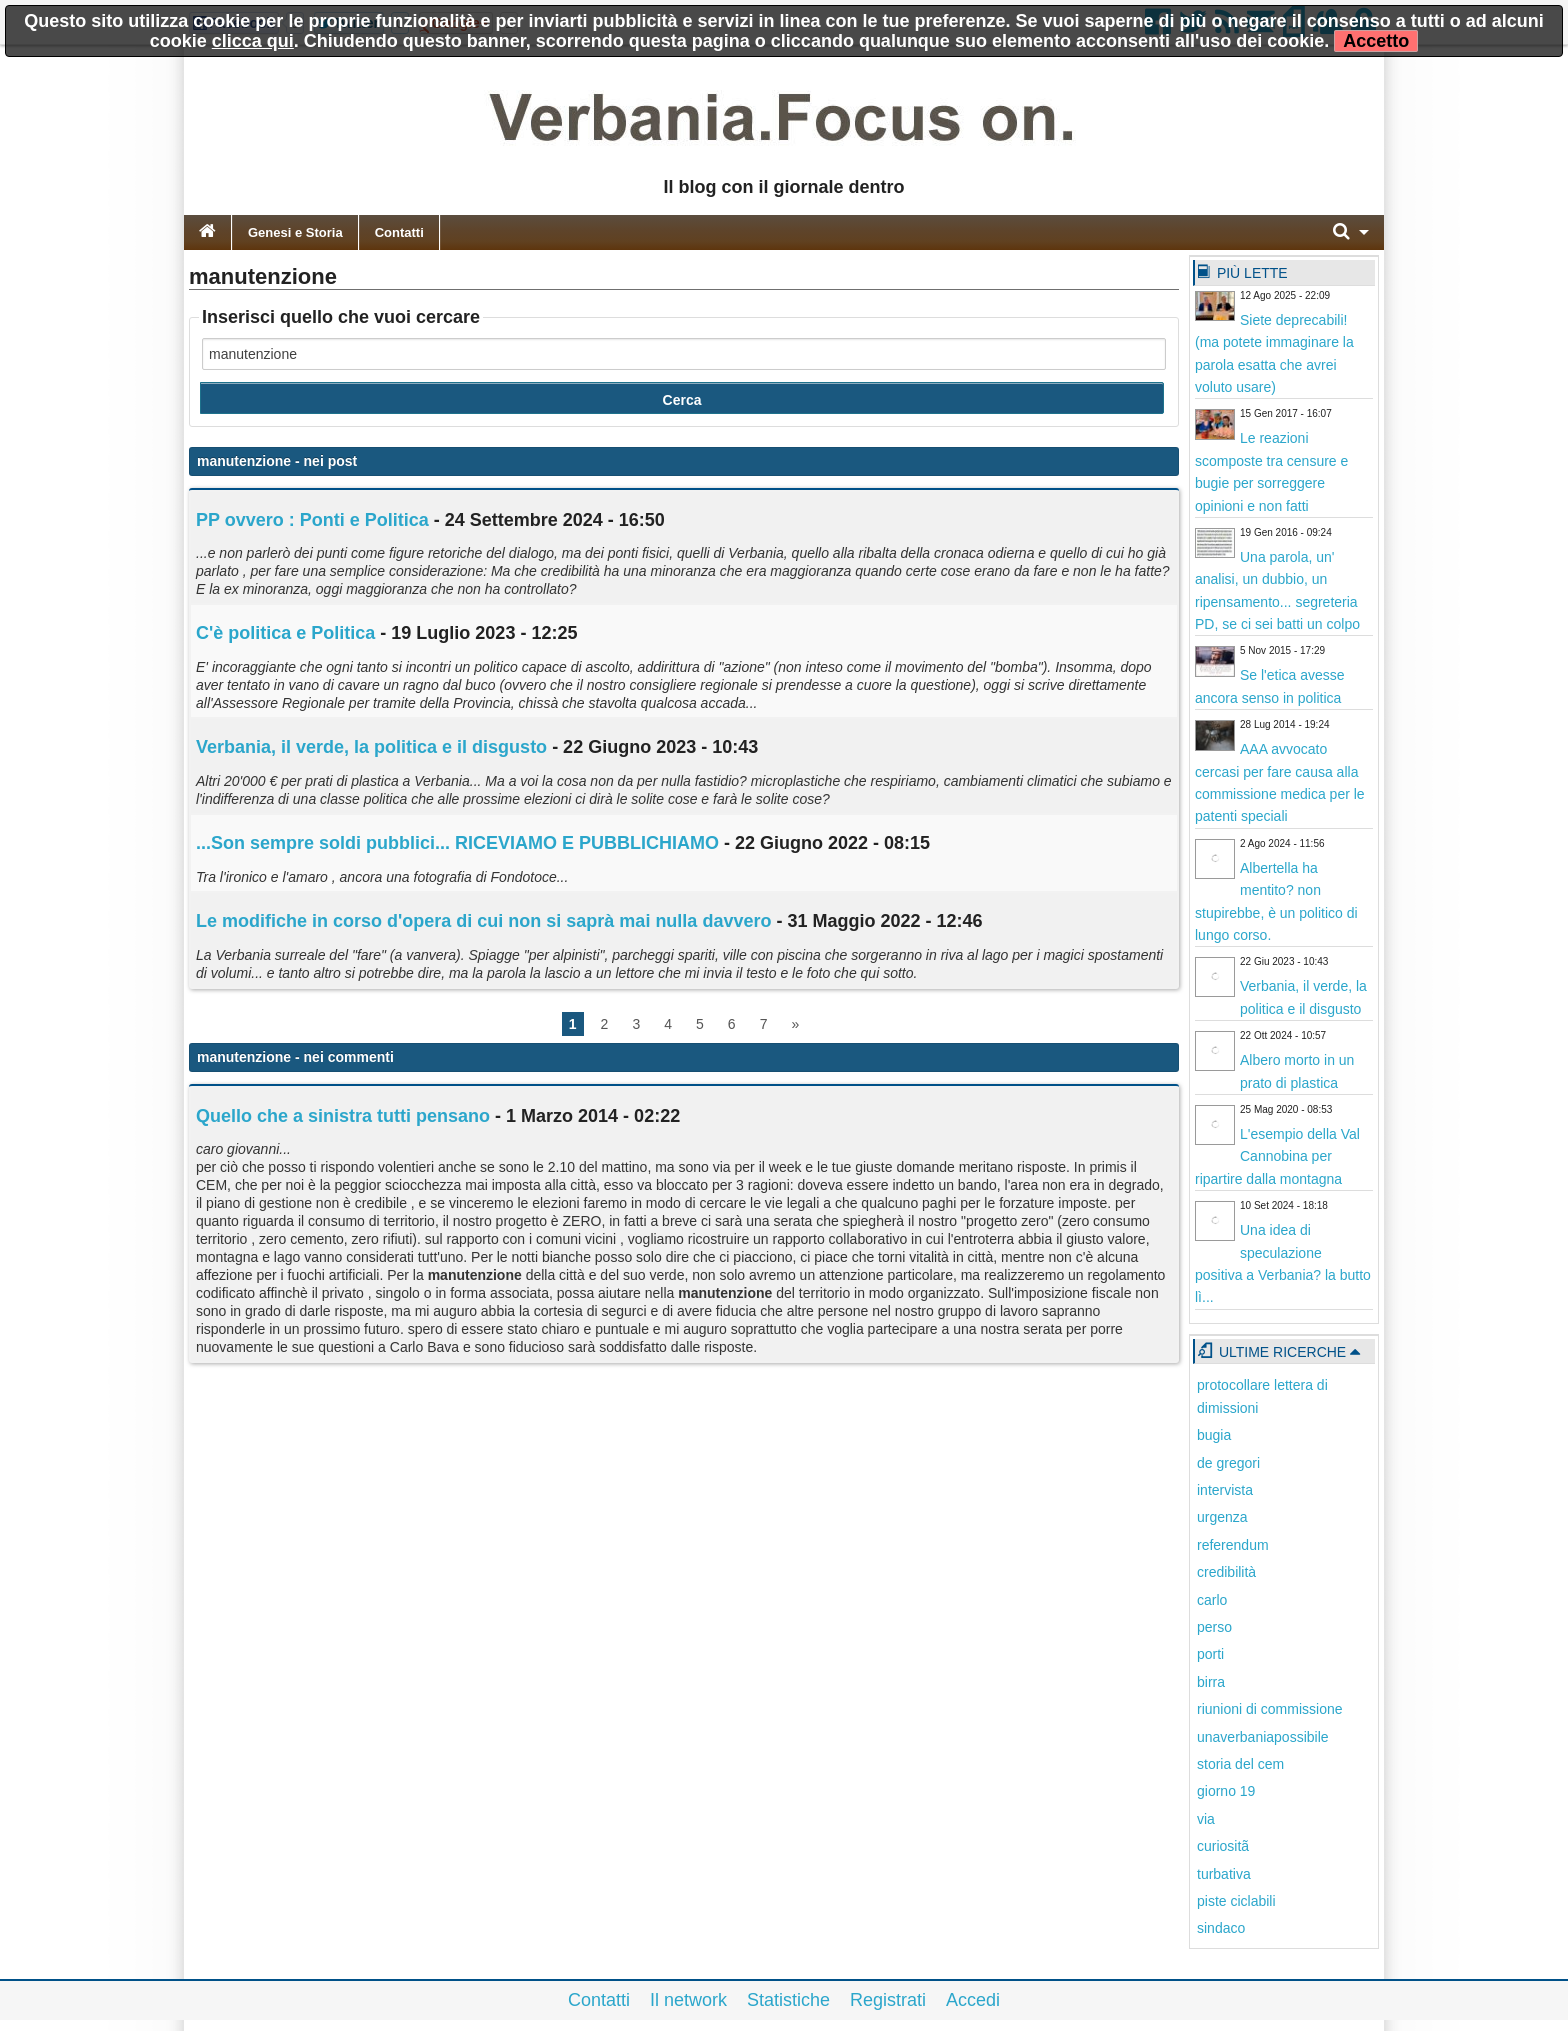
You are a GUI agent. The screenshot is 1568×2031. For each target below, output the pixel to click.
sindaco (1221, 1928)
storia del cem (1240, 1764)
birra (1211, 1682)
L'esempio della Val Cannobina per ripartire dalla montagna (1277, 1156)
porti (1210, 1654)
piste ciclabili (1236, 1901)
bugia (1214, 1435)
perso (1214, 1627)
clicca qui (253, 41)
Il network (688, 2000)
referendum (1233, 1545)
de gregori (1228, 1463)
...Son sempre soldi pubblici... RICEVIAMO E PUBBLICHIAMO (457, 843)
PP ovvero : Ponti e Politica (312, 520)
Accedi (973, 2000)
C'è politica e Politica (285, 633)
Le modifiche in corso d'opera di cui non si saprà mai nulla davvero (483, 921)
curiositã (1223, 1846)
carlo (1212, 1600)
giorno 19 (1226, 1791)
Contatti (399, 232)
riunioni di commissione (1270, 1709)
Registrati (888, 2000)
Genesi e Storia (295, 232)
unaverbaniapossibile (1263, 1737)
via (1206, 1819)
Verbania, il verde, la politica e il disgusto (371, 747)
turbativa (1224, 1874)
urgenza (1222, 1517)
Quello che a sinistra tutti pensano (343, 1116)
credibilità (1226, 1572)
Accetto (1376, 41)
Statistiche (788, 2000)
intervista (1225, 1490)
